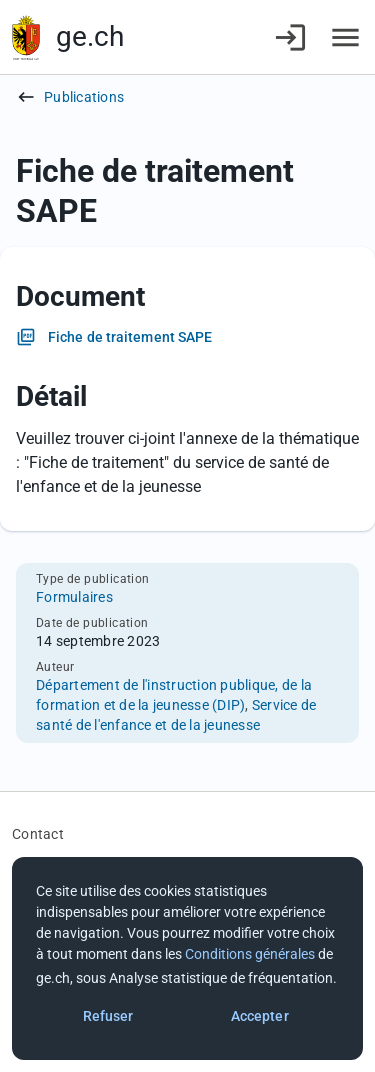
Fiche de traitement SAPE (130, 337)
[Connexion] (290, 37)
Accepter (260, 1016)
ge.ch (90, 36)
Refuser (108, 1016)
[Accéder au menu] (345, 37)
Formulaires (74, 597)
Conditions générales (250, 954)
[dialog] (187, 958)
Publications (84, 97)
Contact (38, 834)
